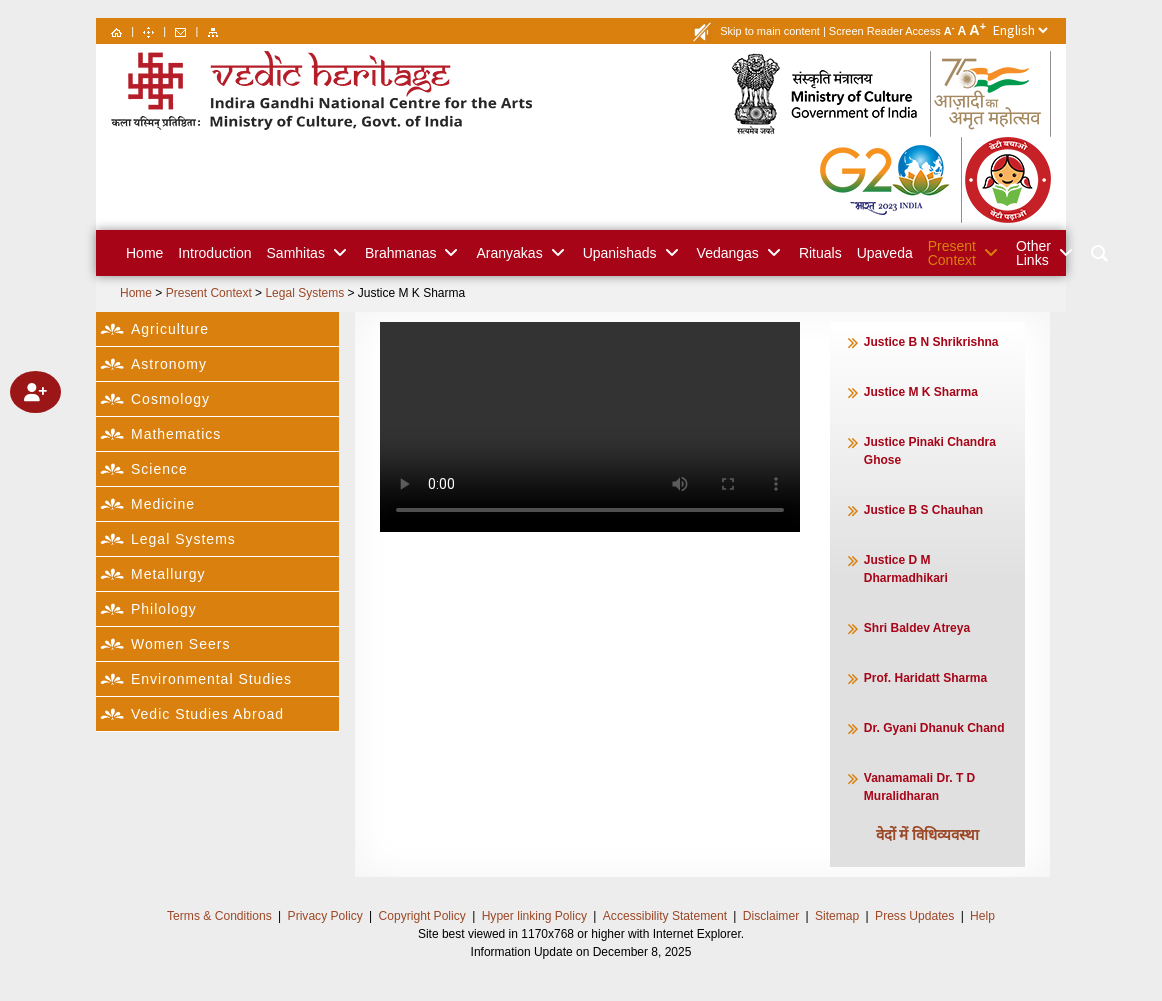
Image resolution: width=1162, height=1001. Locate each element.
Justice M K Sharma (411, 293)
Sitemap (836, 916)
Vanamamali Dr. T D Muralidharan (921, 787)
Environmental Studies (211, 679)
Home (136, 293)
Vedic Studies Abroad (207, 714)
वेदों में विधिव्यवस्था (928, 833)
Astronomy (169, 364)
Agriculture (170, 329)
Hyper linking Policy (534, 916)
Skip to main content (770, 31)
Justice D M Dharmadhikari (906, 569)
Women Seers (180, 644)
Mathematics (176, 434)
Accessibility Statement (664, 916)
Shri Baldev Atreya (917, 628)
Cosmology (170, 399)
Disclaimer (770, 916)
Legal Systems (304, 293)
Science (159, 469)
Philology (164, 609)
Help (980, 916)
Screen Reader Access (885, 31)
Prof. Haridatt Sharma (925, 678)
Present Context (209, 293)
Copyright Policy (423, 916)
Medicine (163, 504)
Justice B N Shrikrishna (931, 342)
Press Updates (912, 916)
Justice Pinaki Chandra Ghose (930, 451)
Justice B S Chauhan (923, 510)
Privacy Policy (326, 916)
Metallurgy (168, 574)
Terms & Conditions (221, 916)
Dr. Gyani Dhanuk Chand (934, 728)
